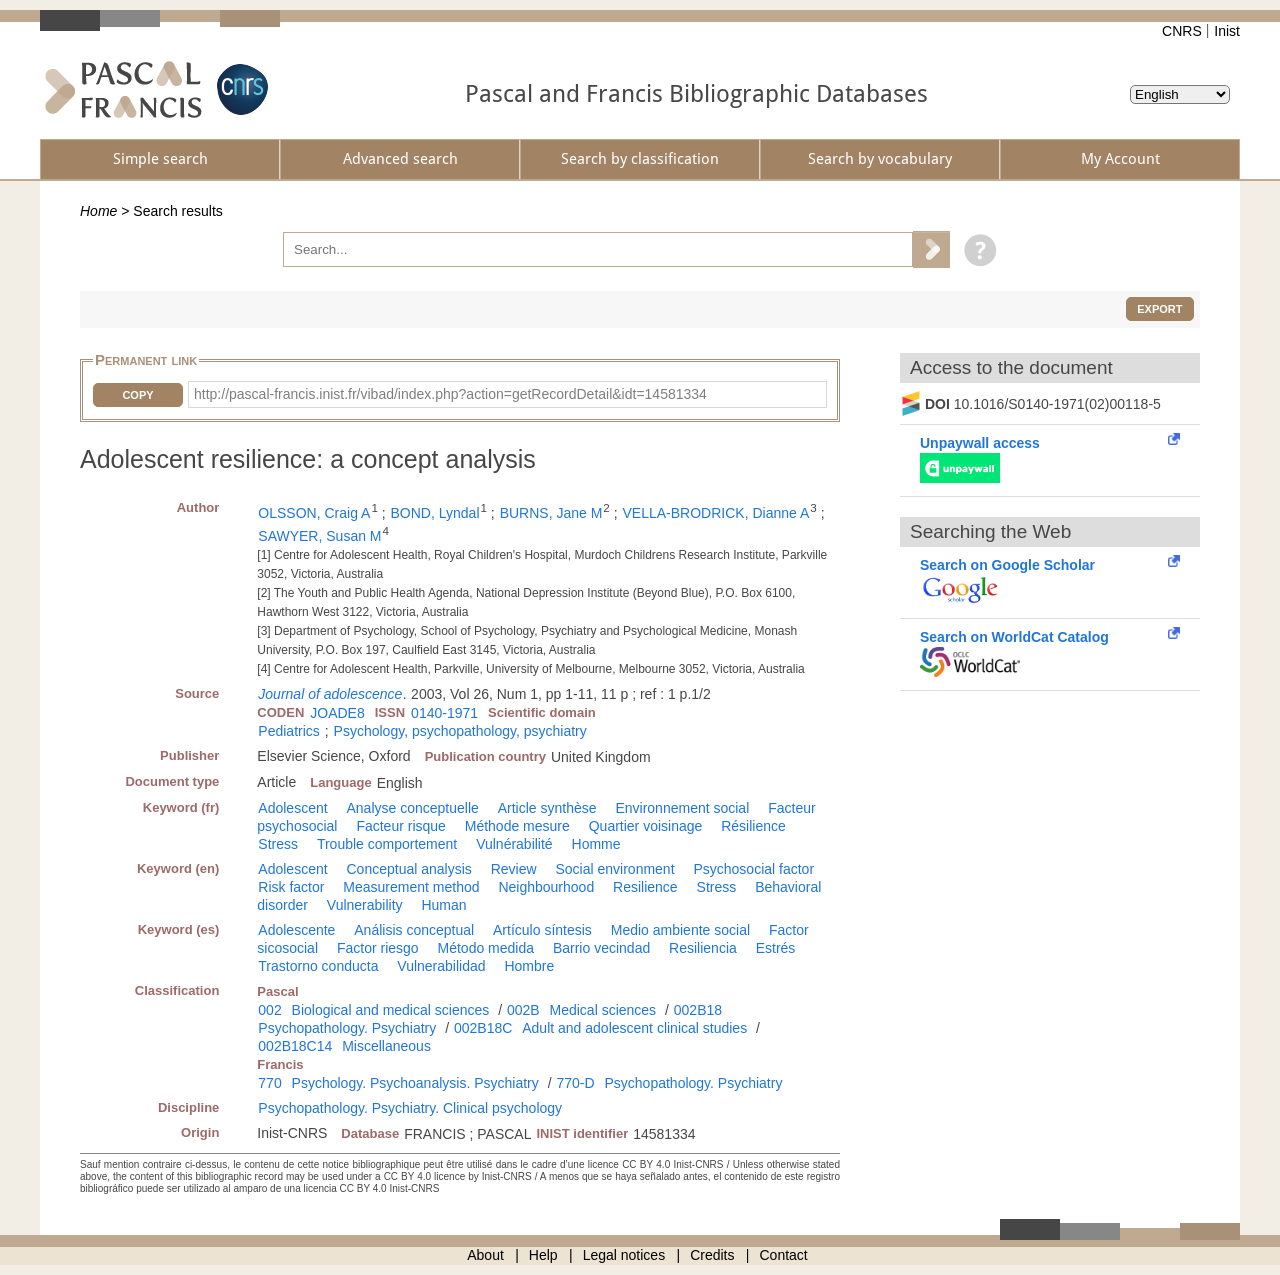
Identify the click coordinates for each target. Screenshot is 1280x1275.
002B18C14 (295, 1046)
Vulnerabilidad (441, 966)
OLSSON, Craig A (314, 513)
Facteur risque (400, 826)
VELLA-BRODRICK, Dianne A (716, 513)
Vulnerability (365, 905)
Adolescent (292, 808)
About (485, 1255)
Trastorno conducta (318, 966)
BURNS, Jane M (551, 513)
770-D (575, 1083)
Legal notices (624, 1255)
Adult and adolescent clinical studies (634, 1028)
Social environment (614, 869)
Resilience (645, 887)
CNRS (1182, 31)
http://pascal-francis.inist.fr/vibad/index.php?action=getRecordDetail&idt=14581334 (450, 394)
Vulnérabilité (514, 844)
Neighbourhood (546, 887)
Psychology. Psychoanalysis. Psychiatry (415, 1083)
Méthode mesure (517, 826)
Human (443, 905)
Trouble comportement (387, 844)
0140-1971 (444, 713)
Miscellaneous (386, 1046)
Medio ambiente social (680, 930)
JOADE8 (337, 713)
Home (98, 211)
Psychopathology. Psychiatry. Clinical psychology (410, 1108)
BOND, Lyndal (435, 513)
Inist (1227, 31)
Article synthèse (547, 808)
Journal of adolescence (330, 694)
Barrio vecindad (601, 948)
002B (523, 1010)
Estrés (776, 948)
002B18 (698, 1010)
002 (269, 1010)
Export (1159, 309)
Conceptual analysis (409, 869)
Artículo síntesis (542, 930)
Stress (278, 844)
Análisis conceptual (414, 930)
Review (514, 869)
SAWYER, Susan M (319, 536)
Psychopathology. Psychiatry (347, 1028)
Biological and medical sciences (391, 1010)
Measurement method (411, 887)
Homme (596, 844)
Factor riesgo (378, 948)
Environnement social (682, 808)
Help (543, 1255)
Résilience (753, 826)
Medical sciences (603, 1010)
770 (269, 1083)
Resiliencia (703, 948)
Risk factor (291, 887)
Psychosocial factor (753, 869)
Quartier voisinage (646, 826)
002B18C (483, 1028)
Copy (137, 395)
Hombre (529, 966)
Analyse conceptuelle (413, 808)
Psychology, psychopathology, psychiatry (460, 731)
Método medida (486, 948)
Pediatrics (288, 731)
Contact (784, 1255)
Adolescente (296, 930)
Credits (712, 1255)
